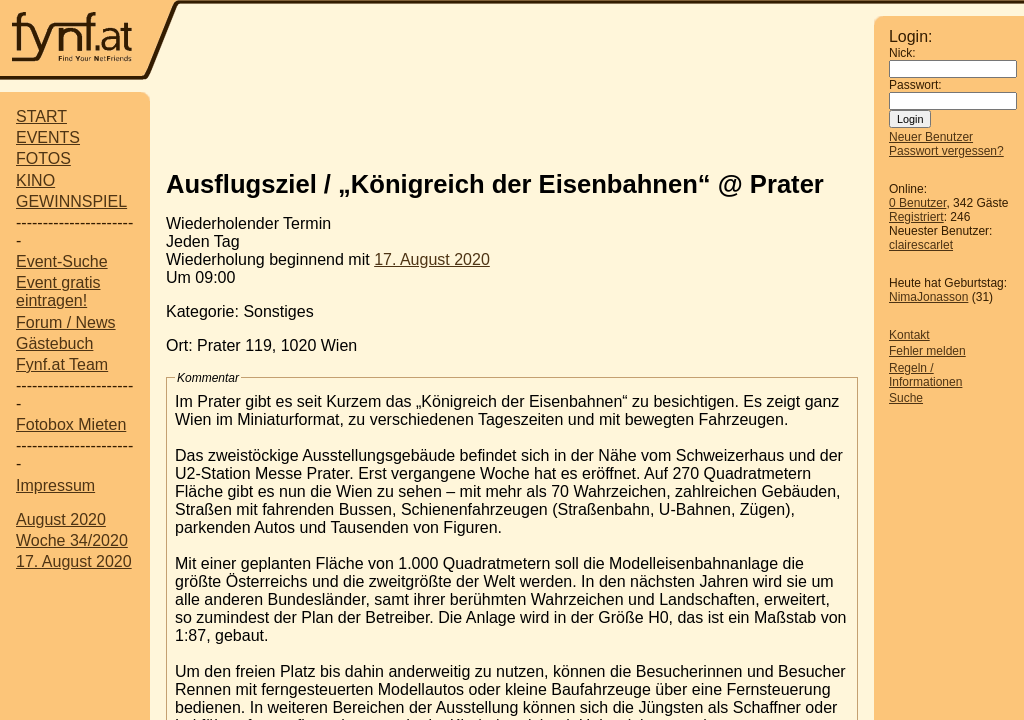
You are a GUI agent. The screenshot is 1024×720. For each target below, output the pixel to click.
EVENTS (48, 137)
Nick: (902, 53)
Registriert (916, 217)
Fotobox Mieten (71, 424)
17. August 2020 (74, 561)
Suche (906, 398)
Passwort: (915, 85)
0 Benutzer (917, 203)
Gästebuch (54, 343)
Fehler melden (927, 351)
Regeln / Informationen (925, 375)
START (41, 116)
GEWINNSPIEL (71, 201)
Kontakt (909, 335)
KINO (35, 180)
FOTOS (43, 158)
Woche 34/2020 (72, 540)
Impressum (55, 485)
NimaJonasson (928, 297)
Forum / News (66, 322)
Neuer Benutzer (931, 137)
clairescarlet (921, 245)
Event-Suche (62, 261)
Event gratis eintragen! (58, 291)
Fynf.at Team (62, 364)
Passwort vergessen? (946, 151)
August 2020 (61, 519)
